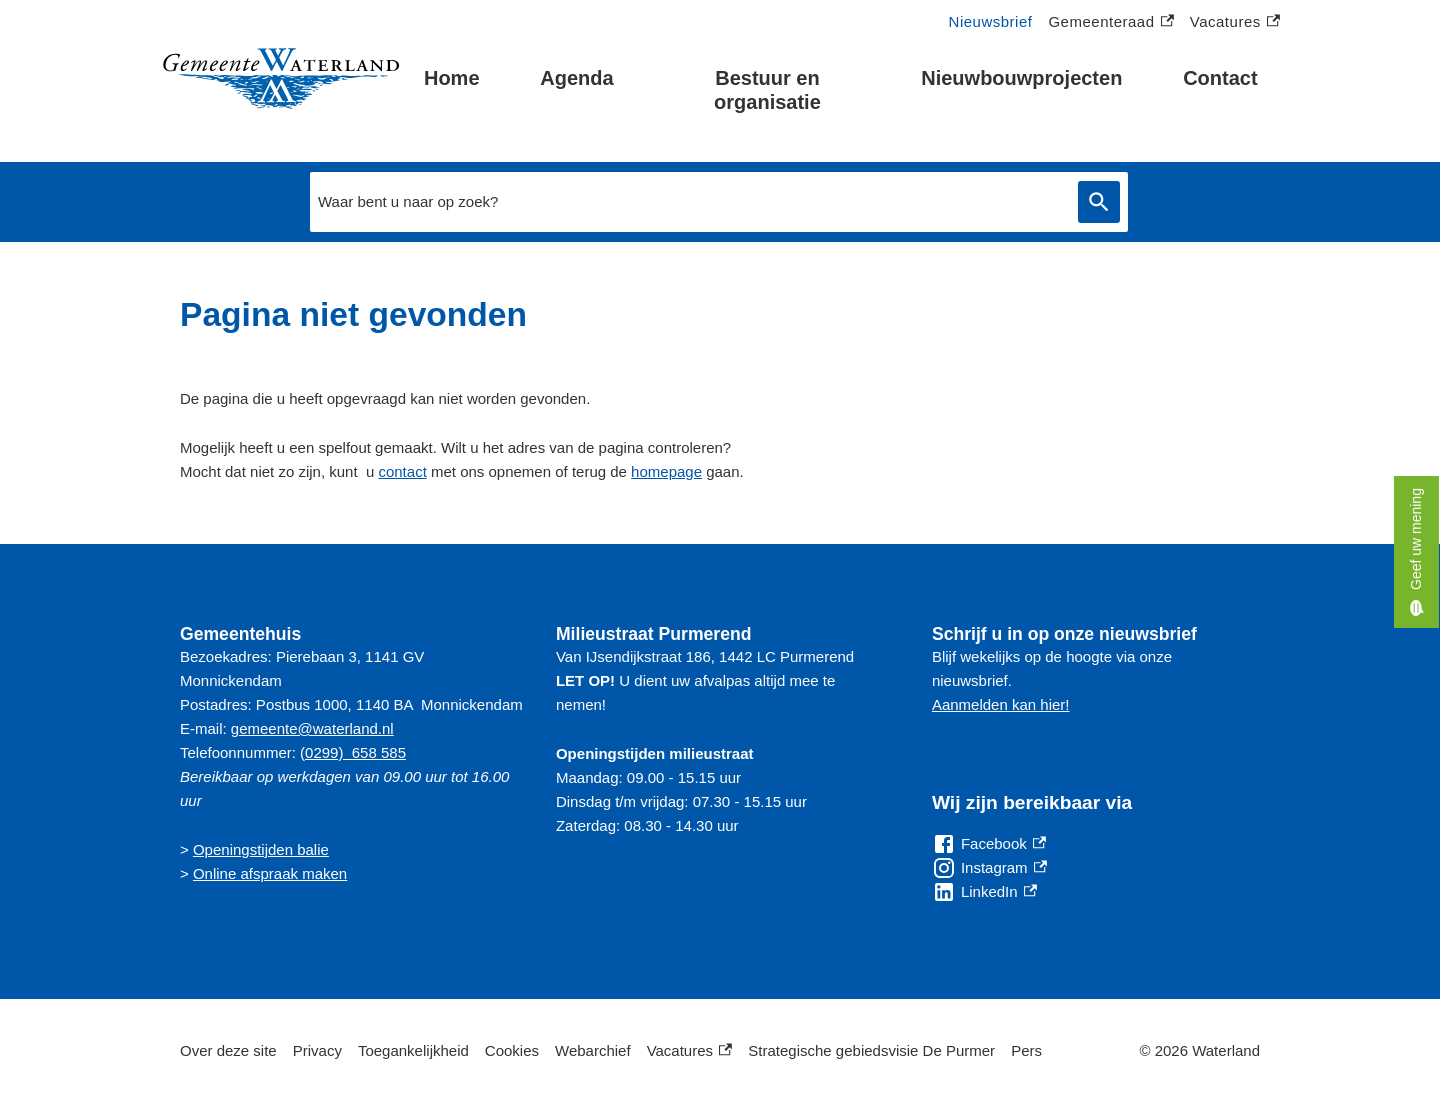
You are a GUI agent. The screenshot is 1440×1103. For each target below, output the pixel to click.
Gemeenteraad (1110, 22)
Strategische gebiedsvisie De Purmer (871, 1050)
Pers (1026, 1050)
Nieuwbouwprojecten (1021, 78)
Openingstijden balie (261, 849)
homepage (666, 471)
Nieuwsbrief (991, 21)
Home (452, 78)
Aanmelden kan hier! (1001, 704)
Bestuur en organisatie (767, 90)
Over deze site (228, 1050)
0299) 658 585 (355, 752)
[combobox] (689, 202)
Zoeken (1095, 202)
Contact (1220, 78)
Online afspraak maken (270, 873)
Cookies (512, 1050)
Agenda (576, 78)
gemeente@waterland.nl (312, 728)
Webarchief (593, 1050)
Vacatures (1235, 22)
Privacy (317, 1050)
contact (402, 471)
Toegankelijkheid (413, 1050)
